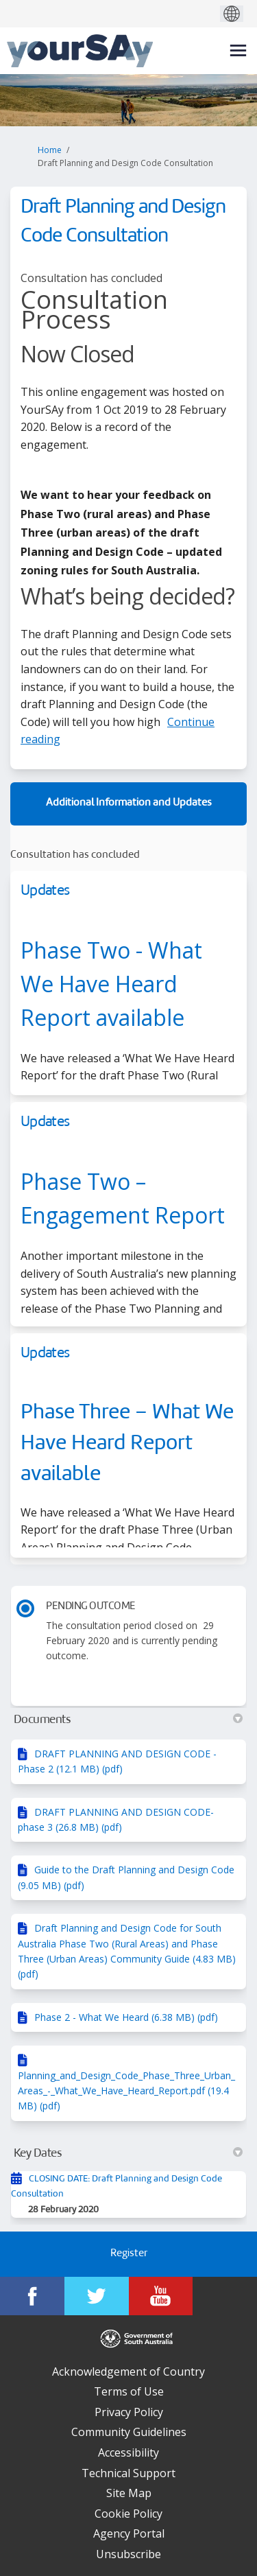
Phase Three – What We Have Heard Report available (127, 1444)
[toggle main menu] (238, 50)
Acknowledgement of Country (128, 2371)
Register (128, 2254)
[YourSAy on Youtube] (161, 2296)
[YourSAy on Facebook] (32, 2296)
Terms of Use (129, 2391)
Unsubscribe (128, 2554)
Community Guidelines (128, 2431)
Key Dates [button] (128, 2153)
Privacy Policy (129, 2412)
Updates (45, 891)
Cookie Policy (128, 2513)
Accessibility (128, 2452)
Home (50, 150)
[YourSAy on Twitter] (96, 2296)
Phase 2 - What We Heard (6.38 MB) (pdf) (126, 2017)
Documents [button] (128, 1719)
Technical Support (128, 2473)
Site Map (128, 2493)
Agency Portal (128, 2533)
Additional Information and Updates (129, 803)
